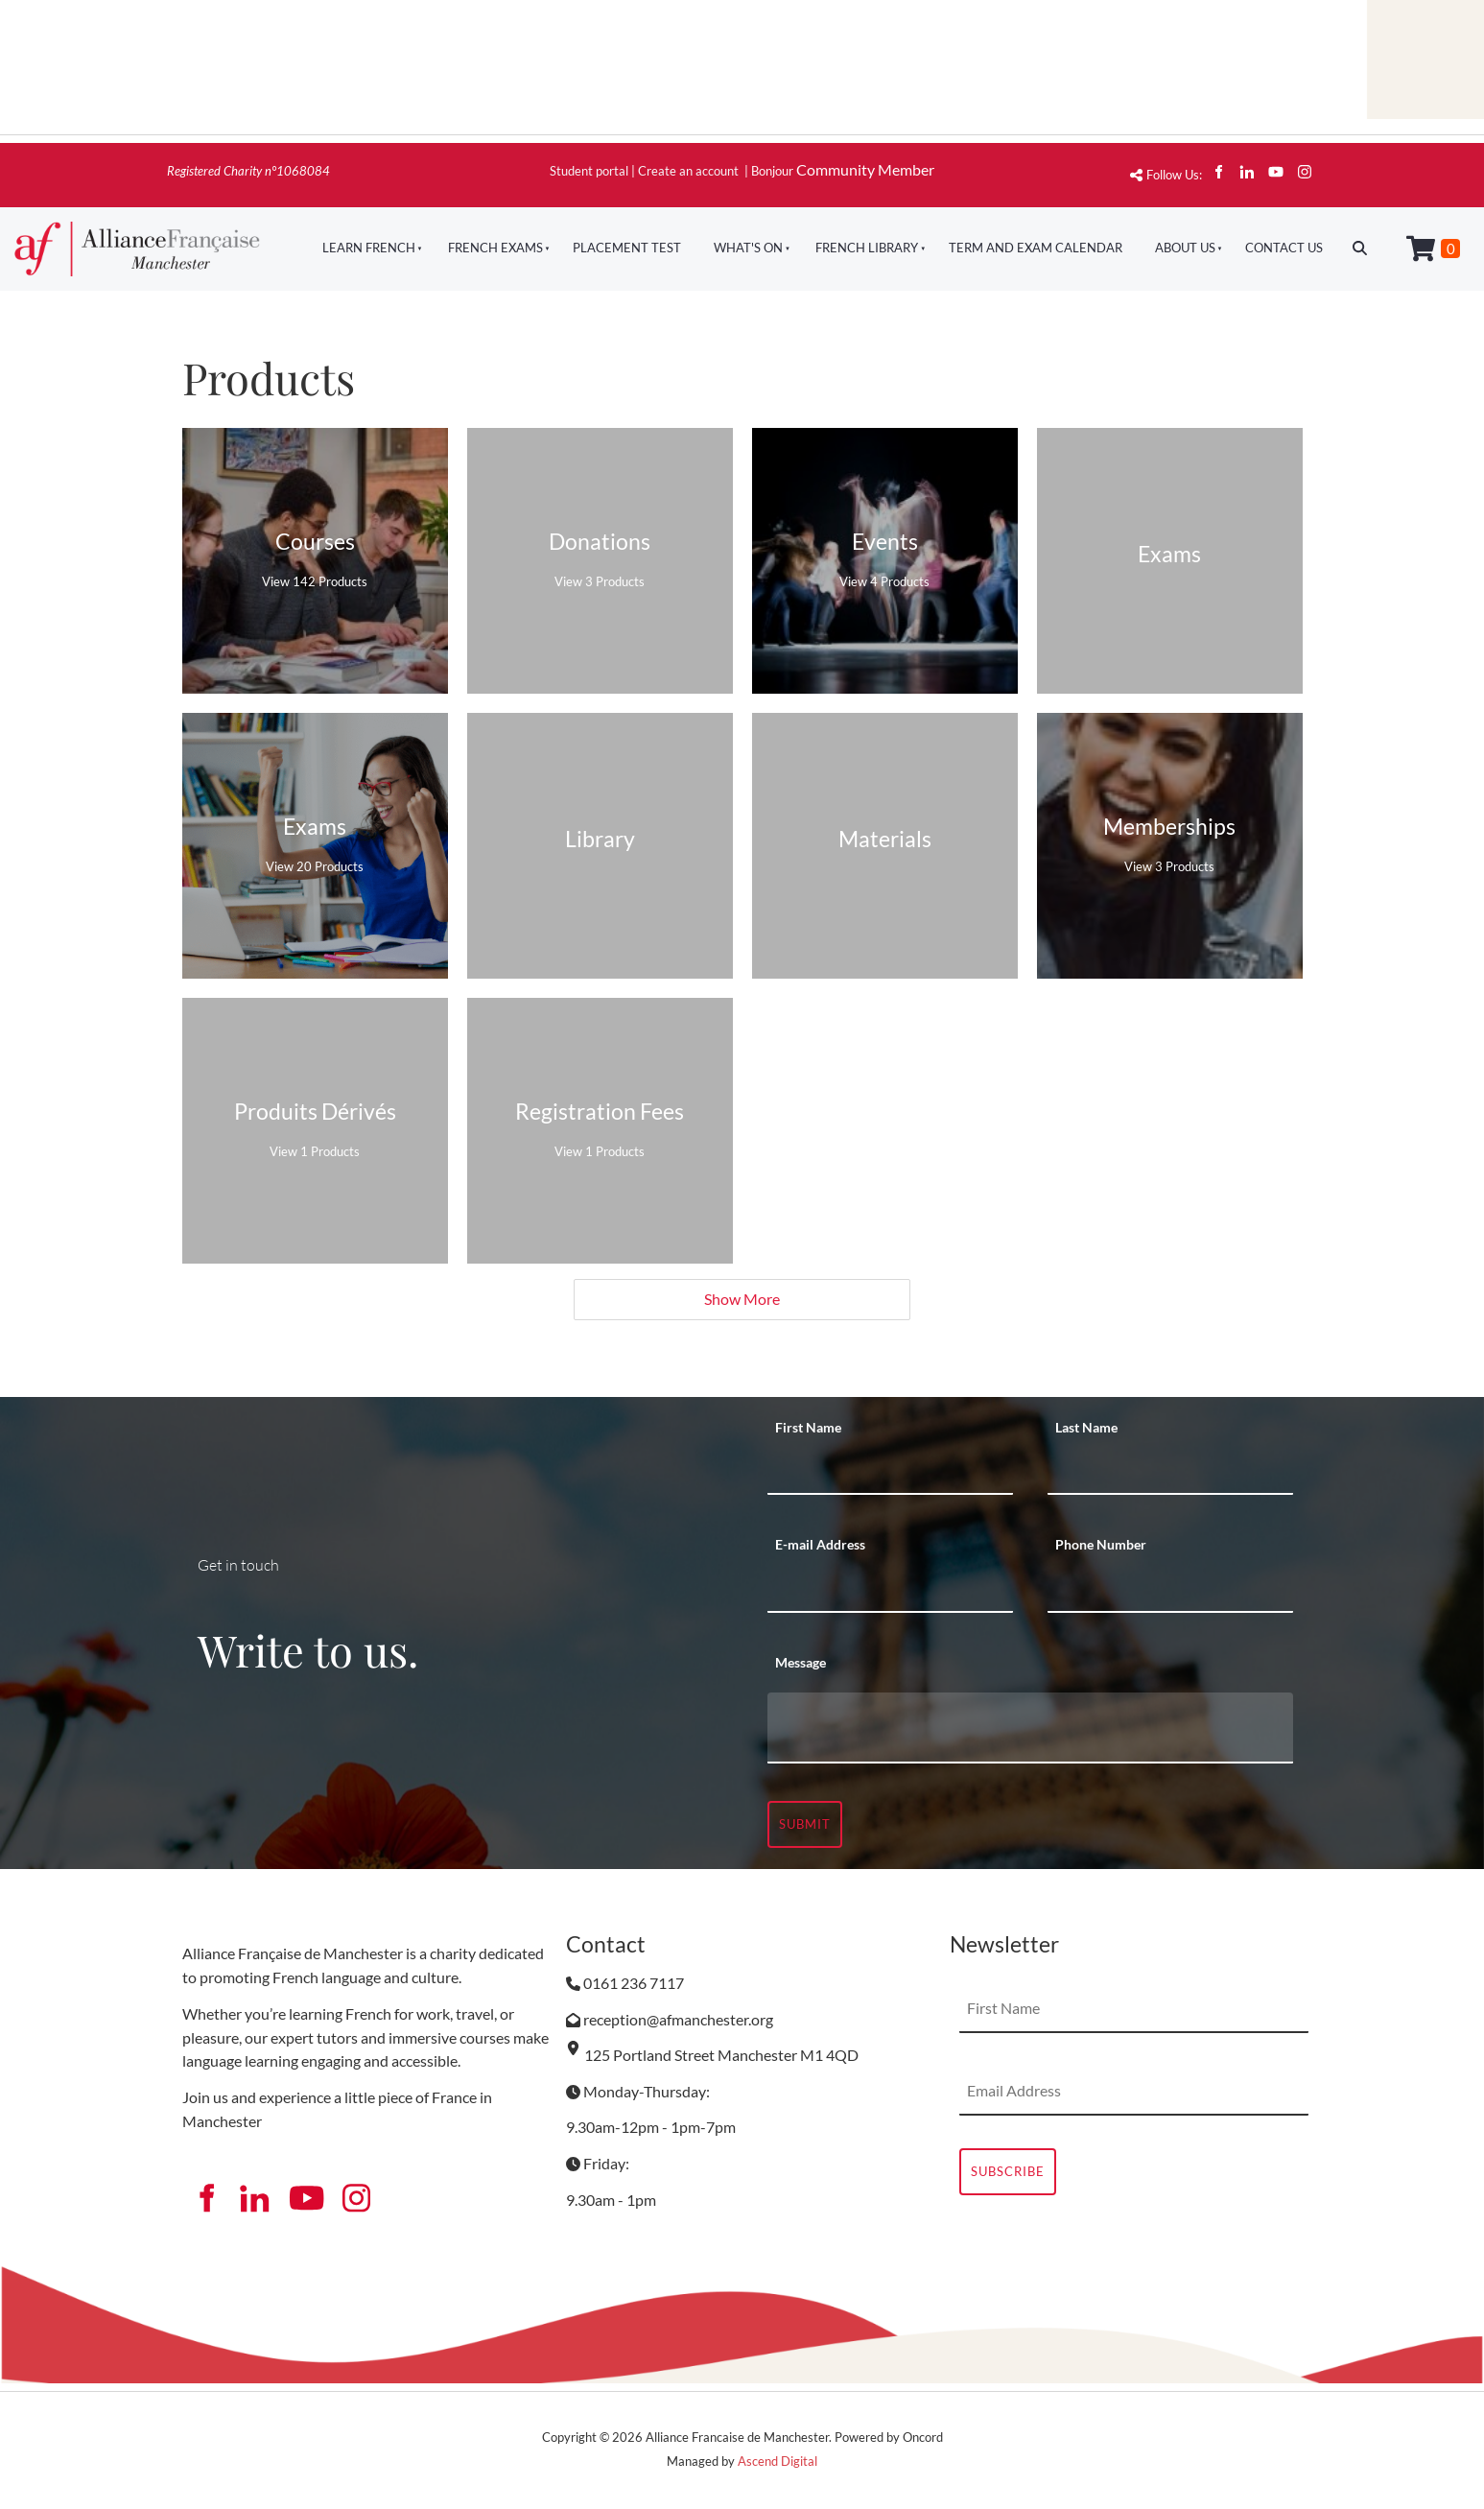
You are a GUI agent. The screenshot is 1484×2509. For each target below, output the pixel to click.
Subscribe (1008, 2171)
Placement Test (627, 247)
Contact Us (1284, 247)
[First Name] (890, 1471)
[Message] (1030, 1727)
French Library (866, 247)
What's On (748, 247)
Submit (805, 1824)
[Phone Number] (1170, 1589)
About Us (1185, 247)
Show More (742, 1299)
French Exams (495, 247)
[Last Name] (1170, 1471)
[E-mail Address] (890, 1589)
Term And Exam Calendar (1035, 247)
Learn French (368, 247)
